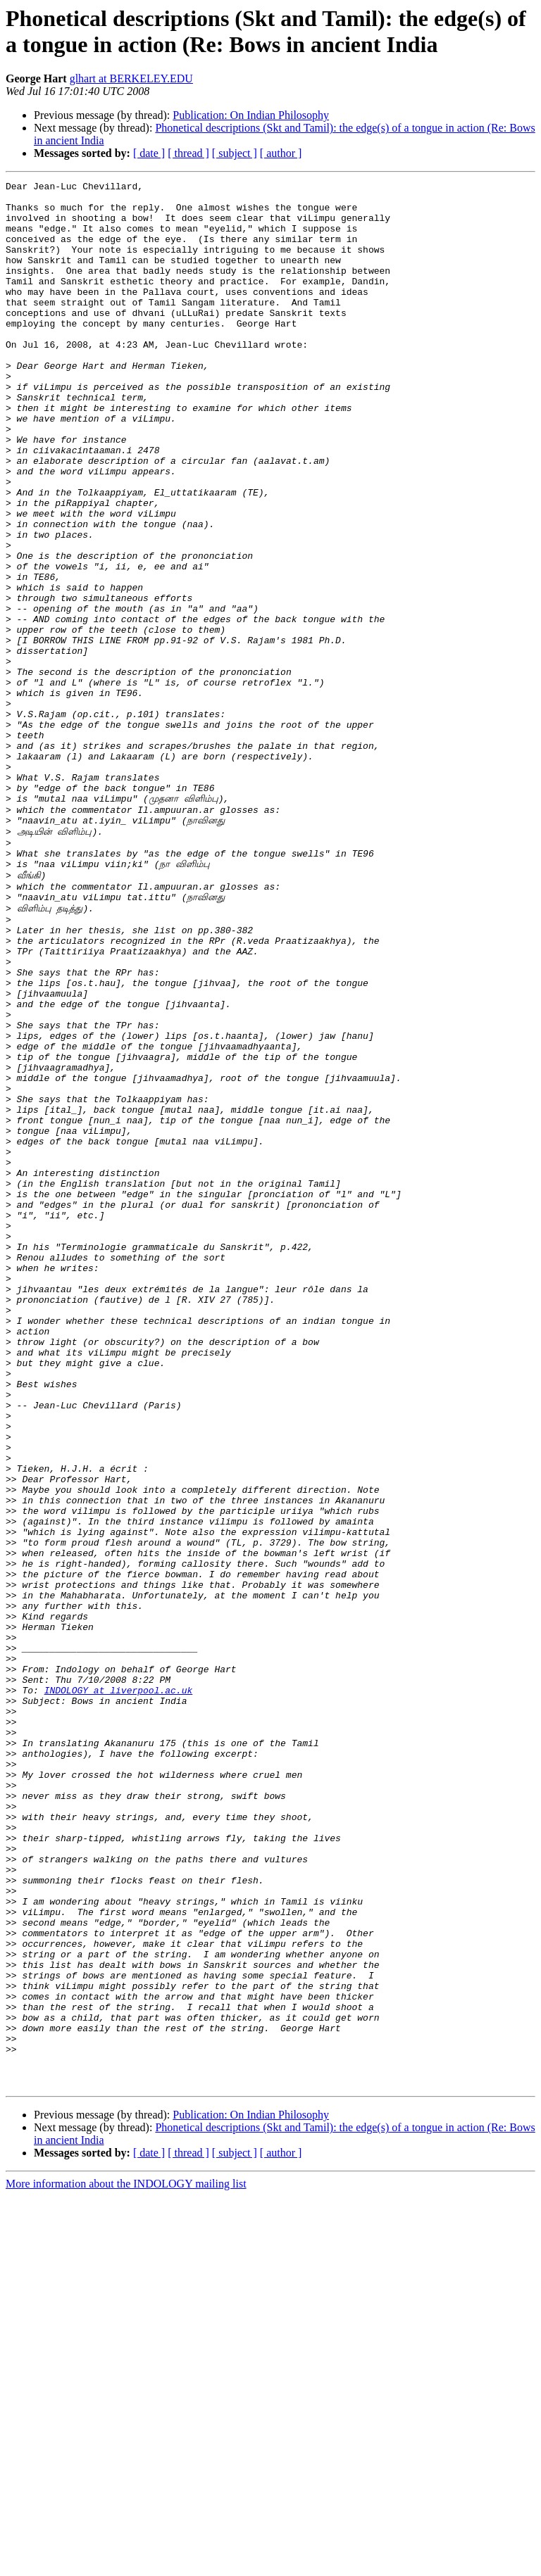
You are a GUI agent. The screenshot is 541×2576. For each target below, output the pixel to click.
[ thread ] (188, 153)
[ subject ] (234, 153)
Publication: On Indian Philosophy (251, 115)
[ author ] (281, 153)
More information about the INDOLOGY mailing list (126, 2564)
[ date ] (149, 153)
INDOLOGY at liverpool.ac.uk (118, 1991)
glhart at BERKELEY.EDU (131, 78)
